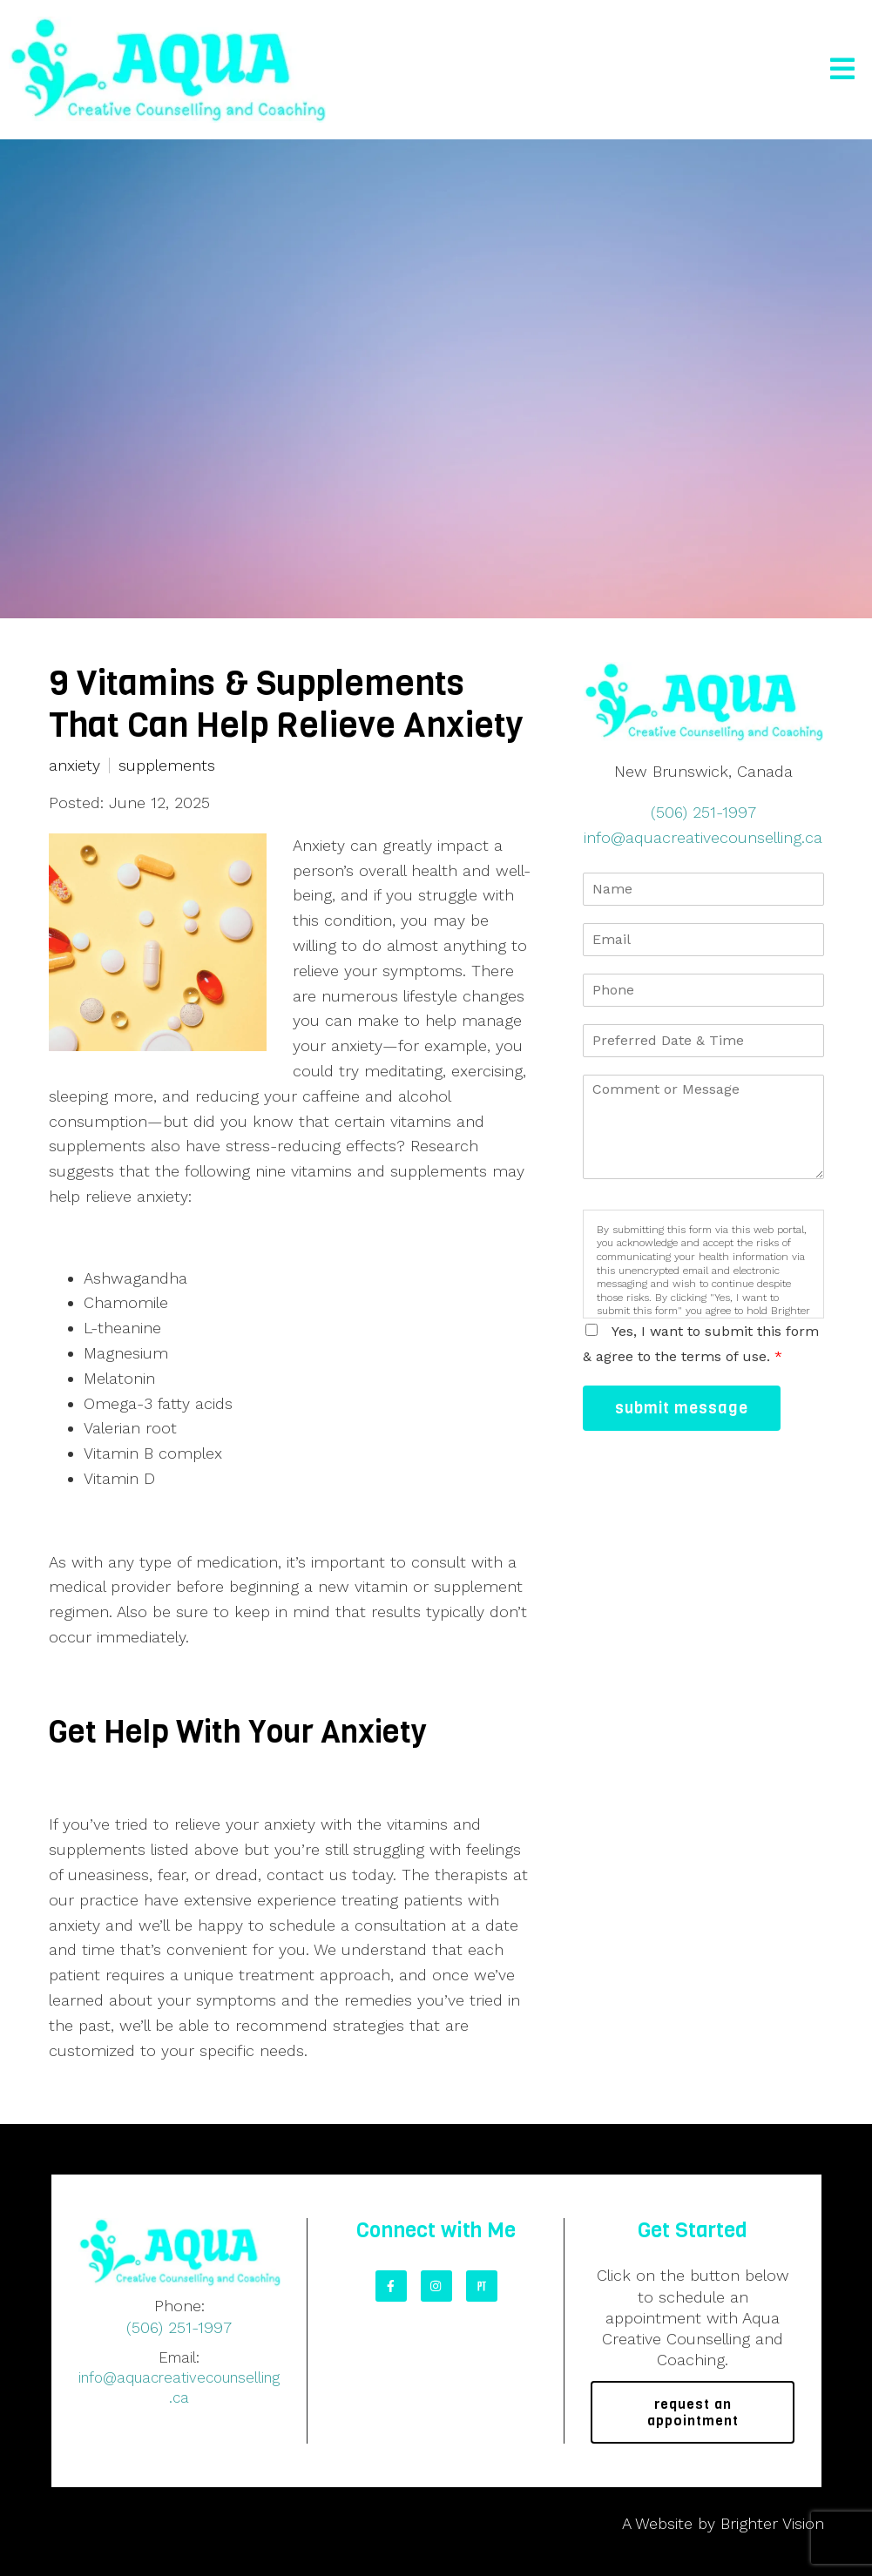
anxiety (74, 765)
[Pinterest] (481, 2286)
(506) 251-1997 (703, 812)
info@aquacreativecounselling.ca (703, 837)
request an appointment (693, 2412)
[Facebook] (391, 2286)
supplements (166, 765)
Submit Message (681, 1408)
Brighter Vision (772, 2523)
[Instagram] (436, 2286)
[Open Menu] (842, 70)
